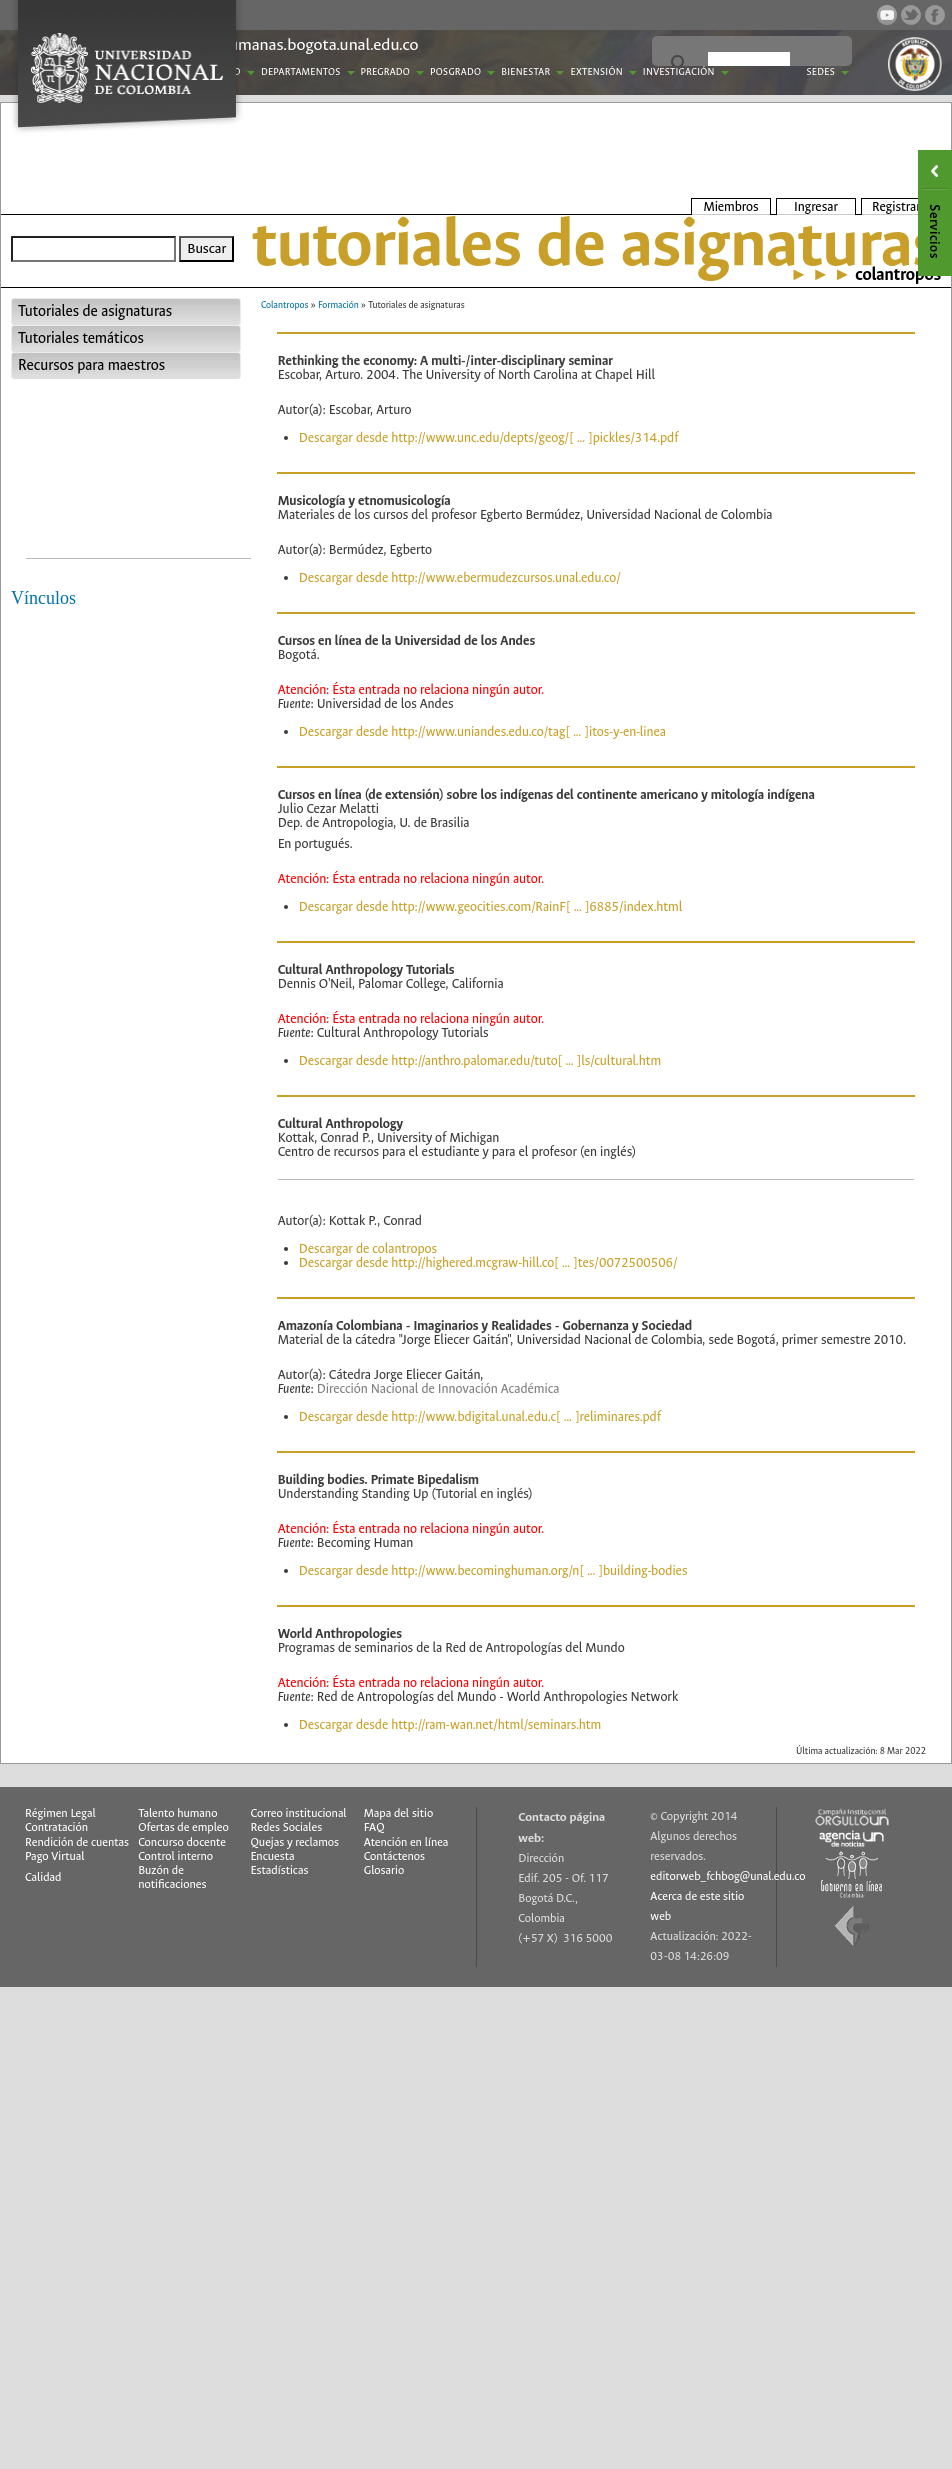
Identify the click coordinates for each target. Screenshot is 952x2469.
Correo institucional (299, 1813)
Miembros (730, 206)
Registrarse (902, 206)
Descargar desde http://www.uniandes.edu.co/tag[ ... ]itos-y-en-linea (482, 731)
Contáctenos (394, 1856)
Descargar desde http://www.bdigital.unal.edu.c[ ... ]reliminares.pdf (480, 1416)
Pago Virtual (55, 1856)
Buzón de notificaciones (172, 1877)
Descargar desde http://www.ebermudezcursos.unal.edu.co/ (460, 577)
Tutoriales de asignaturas (95, 311)
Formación (338, 305)
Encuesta (273, 1856)
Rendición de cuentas (77, 1842)
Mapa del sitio (398, 1813)
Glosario (384, 1870)
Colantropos (284, 305)
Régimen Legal (60, 1813)
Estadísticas (280, 1870)
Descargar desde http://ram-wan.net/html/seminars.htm (450, 1724)
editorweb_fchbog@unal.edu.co (727, 1876)
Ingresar (816, 206)
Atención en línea (406, 1842)
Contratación (56, 1827)
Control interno (175, 1856)
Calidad (43, 1877)
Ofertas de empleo (183, 1827)
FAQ (374, 1827)
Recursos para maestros (91, 365)
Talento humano (177, 1813)
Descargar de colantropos (368, 1248)
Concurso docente (182, 1842)
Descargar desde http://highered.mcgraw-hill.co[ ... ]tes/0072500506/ (488, 1262)
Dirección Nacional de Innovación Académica (438, 1388)
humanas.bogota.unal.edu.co (319, 44)
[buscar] (749, 64)
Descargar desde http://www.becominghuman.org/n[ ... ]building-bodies (493, 1570)
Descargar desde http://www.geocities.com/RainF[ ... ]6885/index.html (491, 906)
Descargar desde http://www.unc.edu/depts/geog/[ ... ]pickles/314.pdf (489, 437)
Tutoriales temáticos (81, 338)
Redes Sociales (287, 1827)
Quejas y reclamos (295, 1842)
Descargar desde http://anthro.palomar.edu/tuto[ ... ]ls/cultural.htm (480, 1060)
